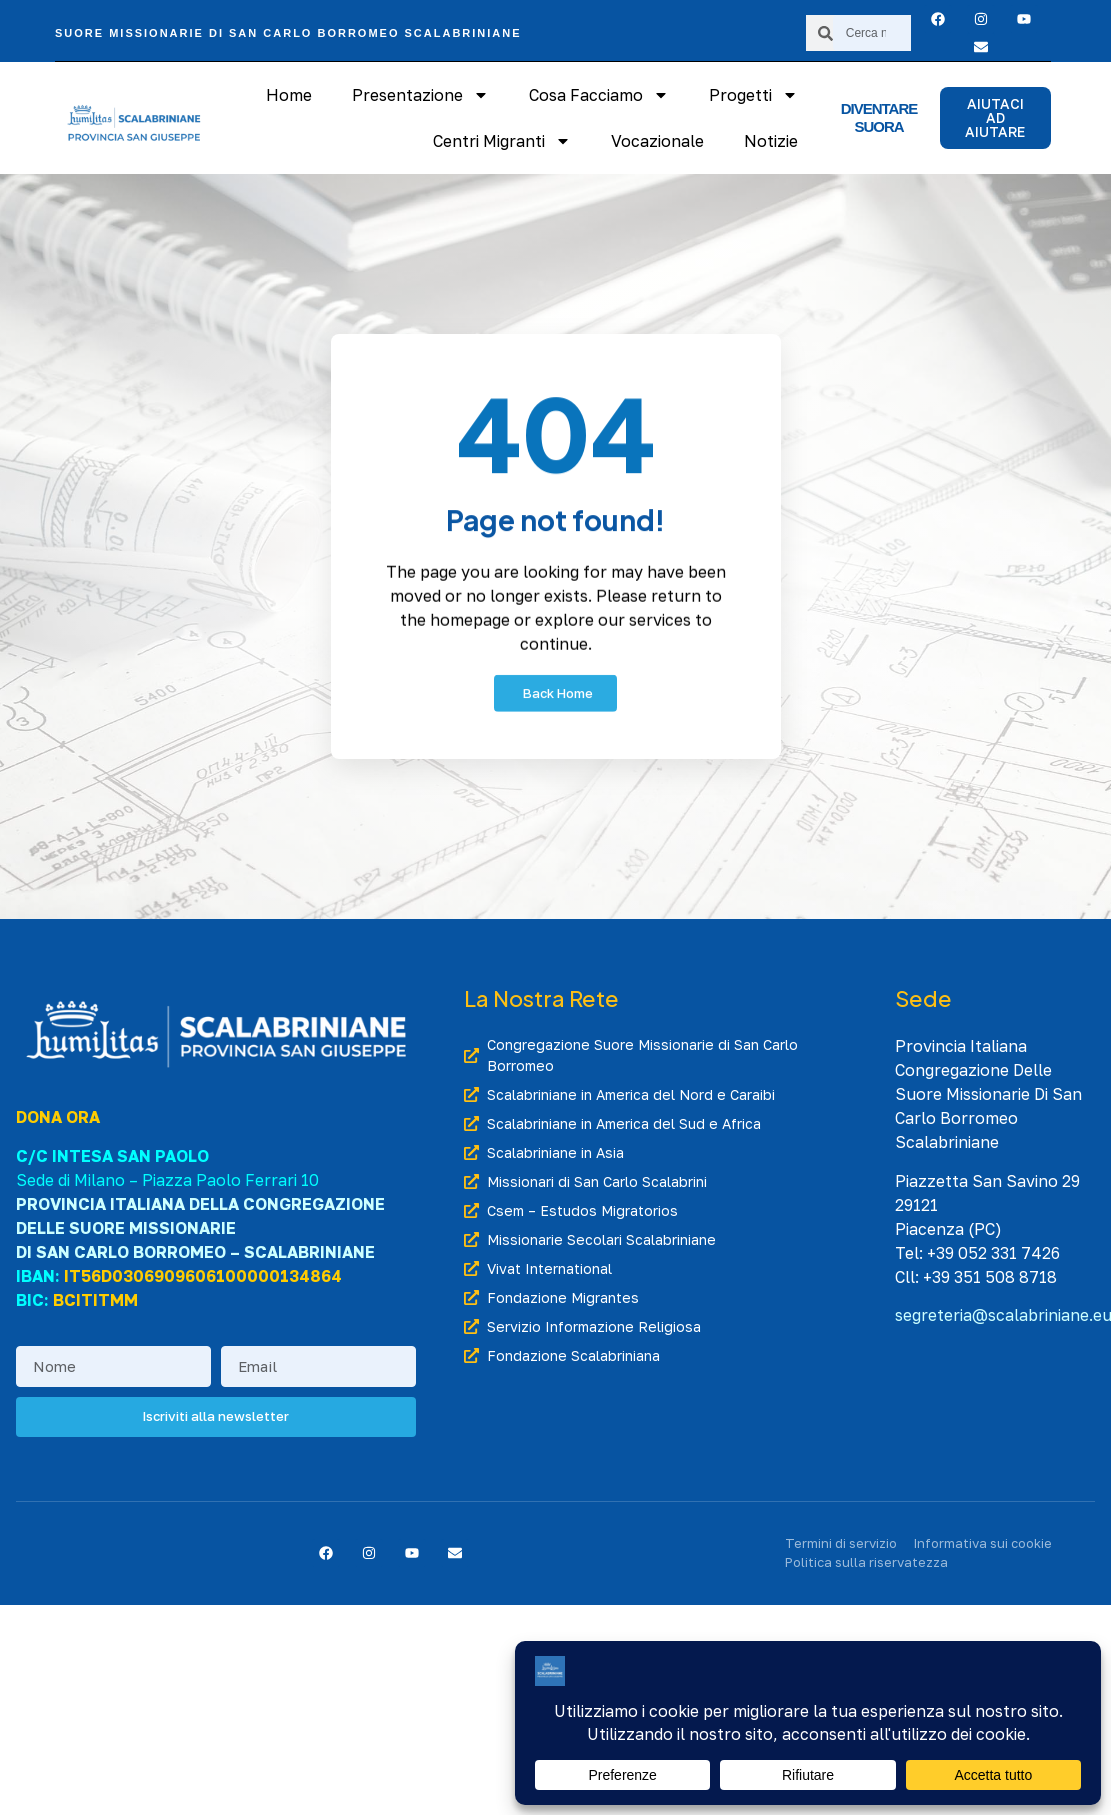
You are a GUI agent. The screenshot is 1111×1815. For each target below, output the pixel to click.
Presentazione (420, 95)
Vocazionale (657, 141)
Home (289, 95)
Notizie (771, 141)
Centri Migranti (502, 141)
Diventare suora (879, 117)
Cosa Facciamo (599, 95)
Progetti (753, 95)
